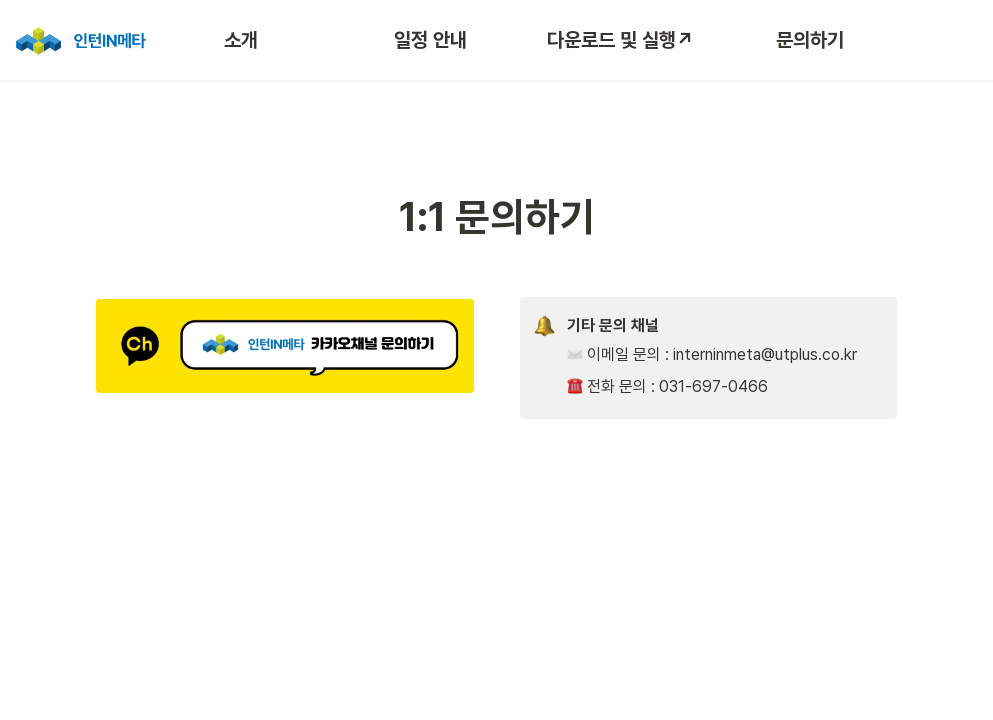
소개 (241, 40)
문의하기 (810, 40)
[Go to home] (79, 40)
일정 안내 (430, 40)
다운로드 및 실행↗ (620, 40)
